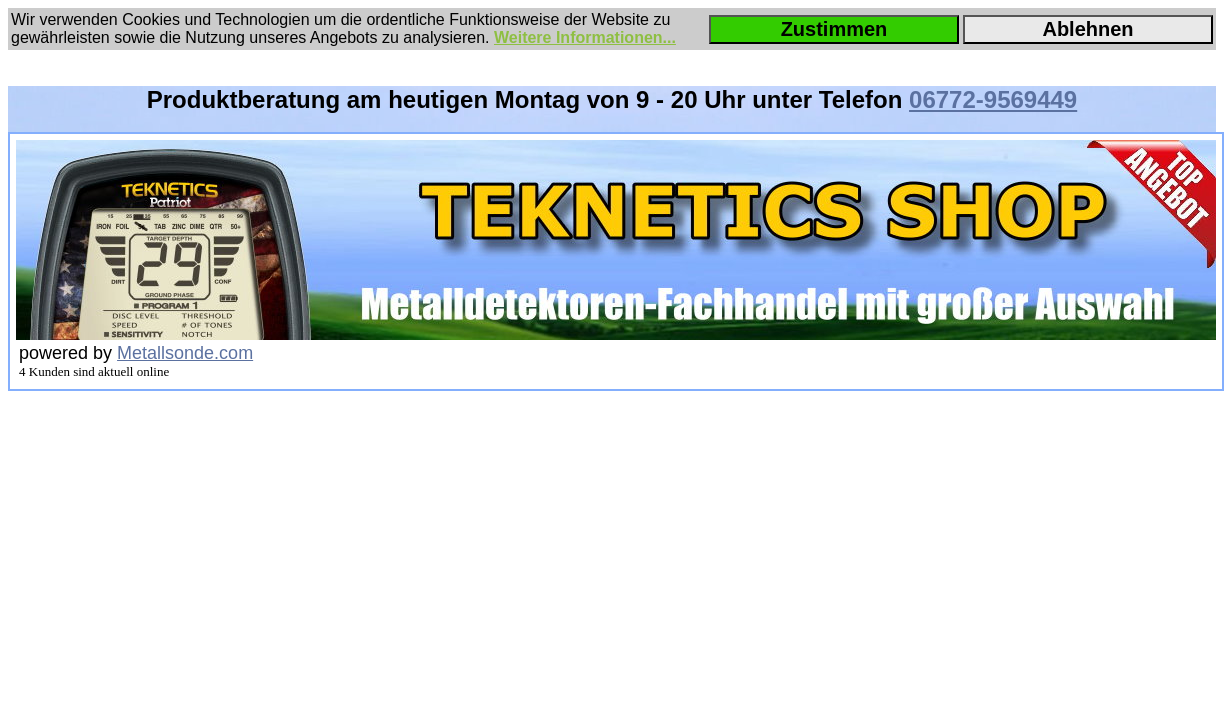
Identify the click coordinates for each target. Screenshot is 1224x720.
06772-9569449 (993, 99)
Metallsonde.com (185, 353)
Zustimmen (834, 29)
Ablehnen (1087, 29)
